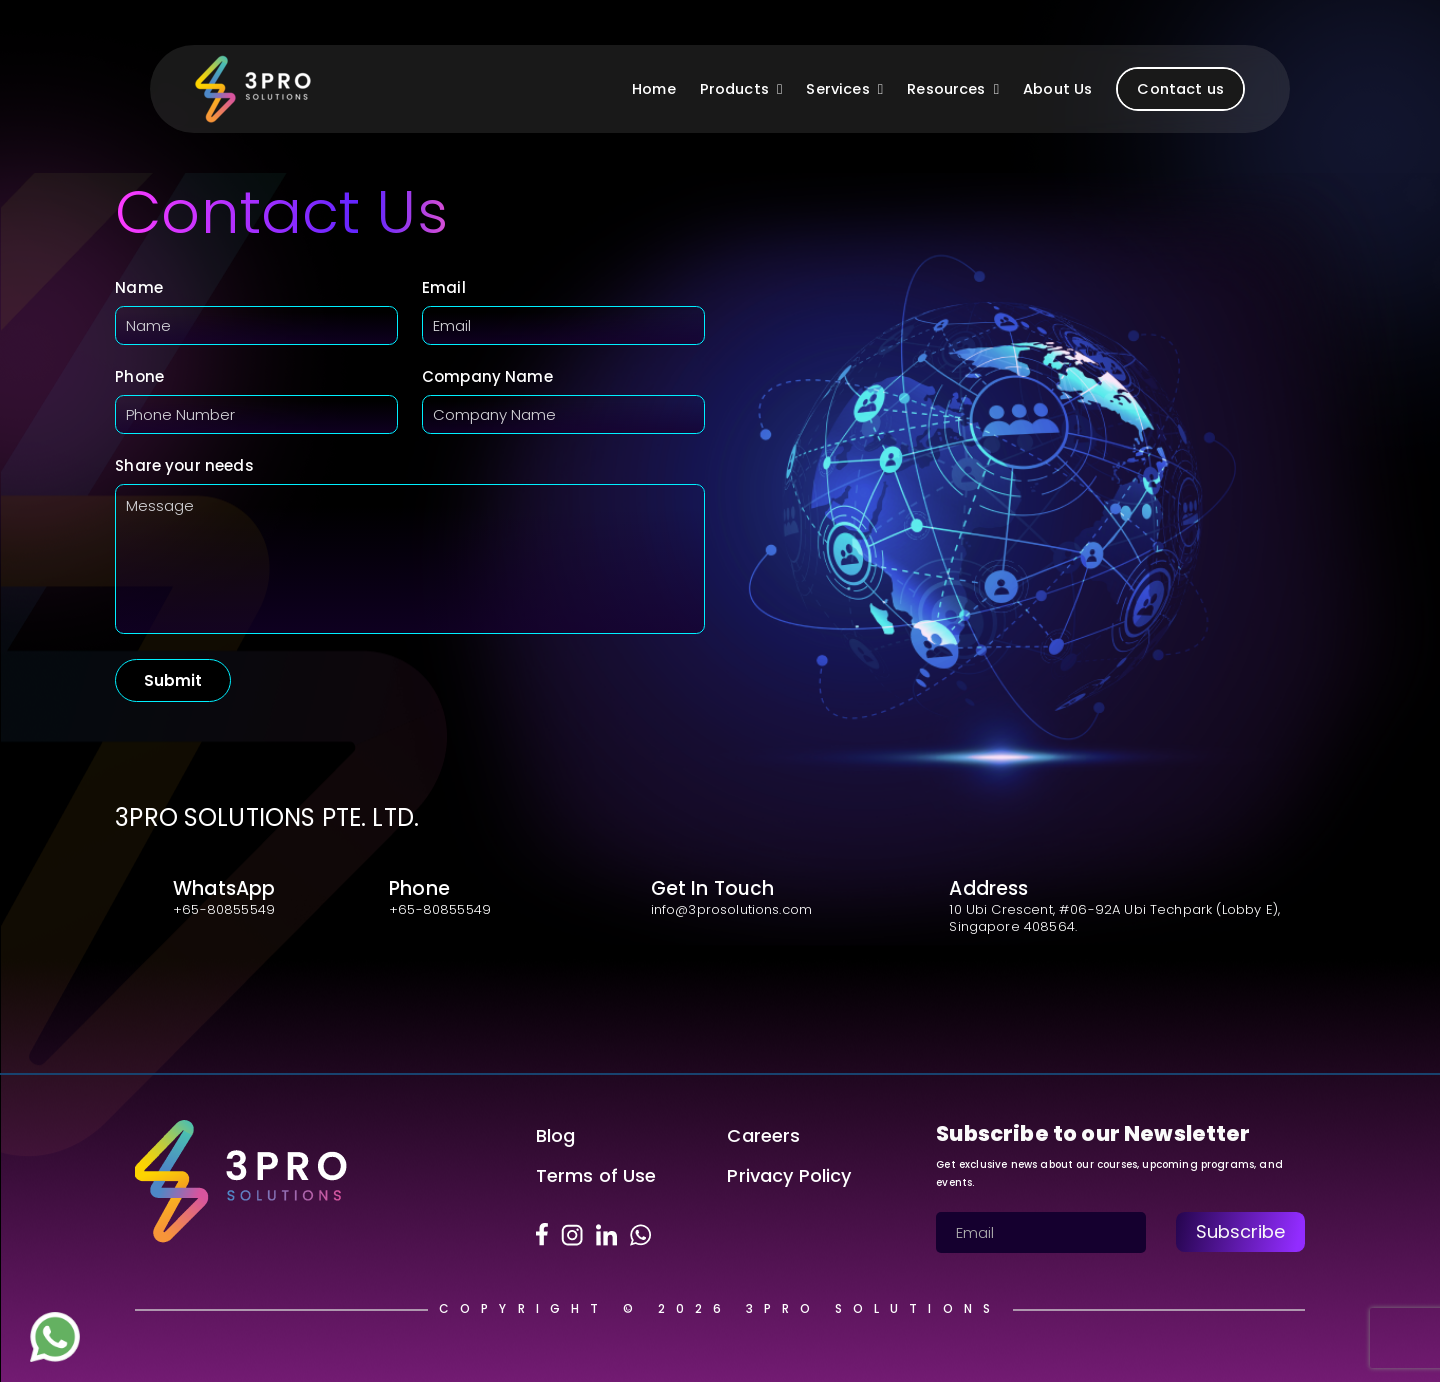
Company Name (487, 376)
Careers (763, 1135)
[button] (775, 89)
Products (741, 89)
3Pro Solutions (873, 1308)
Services (844, 89)
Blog (556, 1135)
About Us (1057, 89)
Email (444, 287)
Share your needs (184, 465)
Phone (139, 376)
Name (139, 287)
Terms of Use (596, 1175)
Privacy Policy (789, 1175)
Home (654, 89)
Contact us (1180, 89)
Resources (953, 89)
